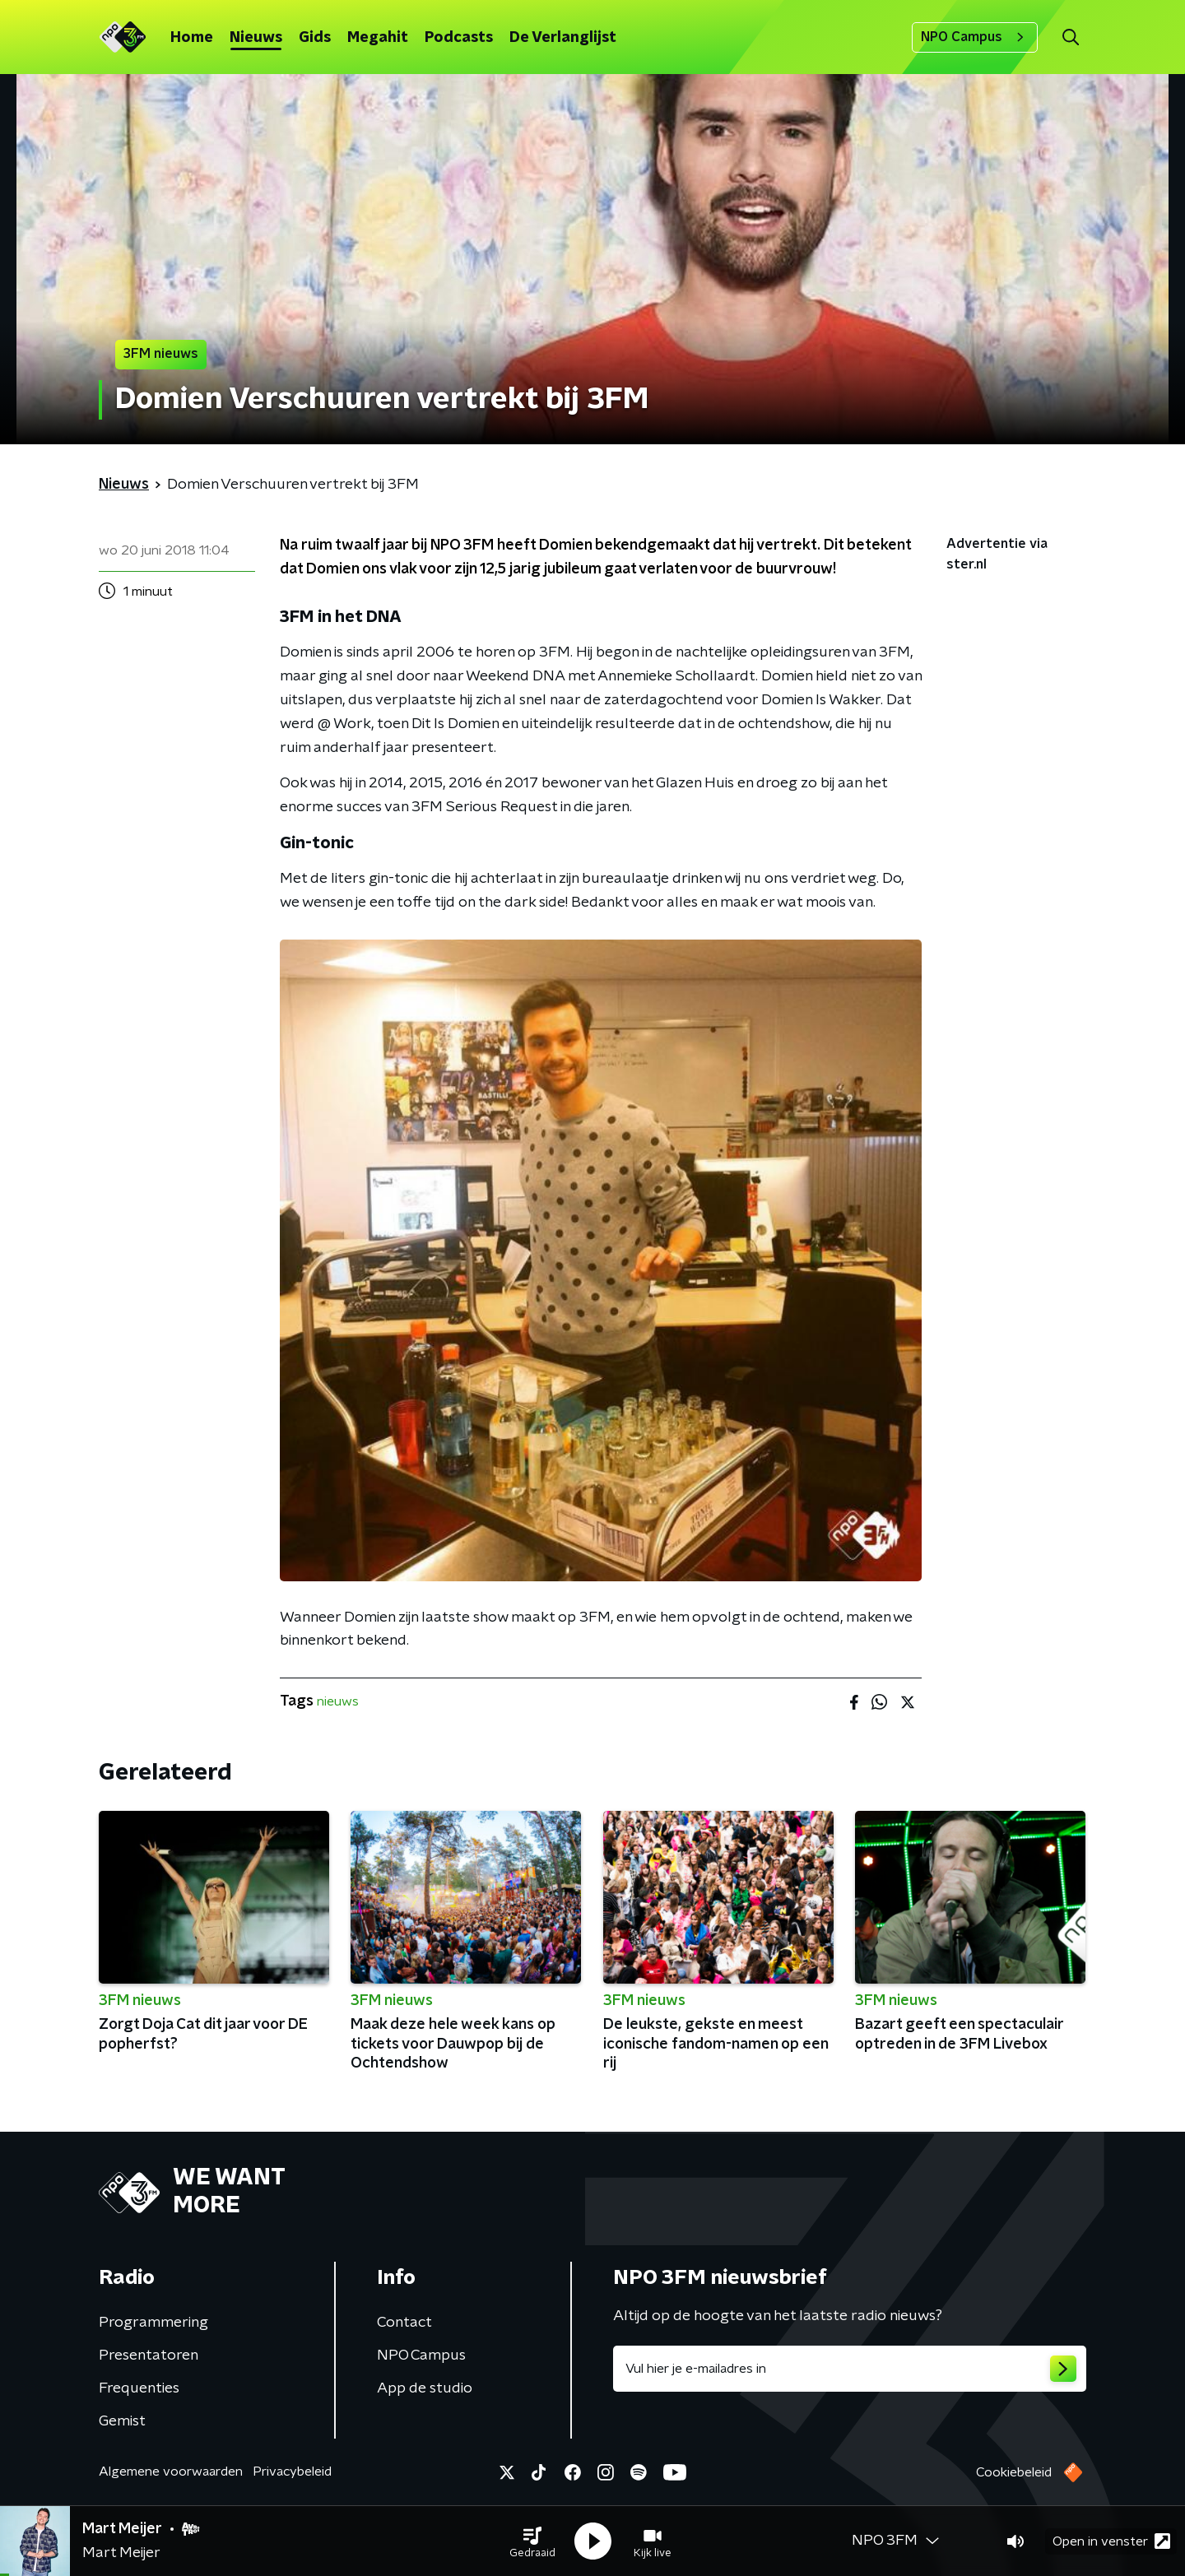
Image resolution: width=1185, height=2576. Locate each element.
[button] (532, 2541)
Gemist (122, 2421)
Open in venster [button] (1111, 2541)
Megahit (377, 37)
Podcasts (459, 37)
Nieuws (256, 37)
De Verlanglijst (562, 37)
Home (191, 37)
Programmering (153, 2322)
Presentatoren (148, 2355)
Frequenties (139, 2388)
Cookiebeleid (1014, 2472)
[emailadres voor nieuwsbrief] (849, 2369)
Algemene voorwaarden (171, 2471)
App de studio (424, 2388)
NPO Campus (975, 37)
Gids (315, 37)
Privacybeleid (292, 2471)
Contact (404, 2322)
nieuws (338, 1701)
